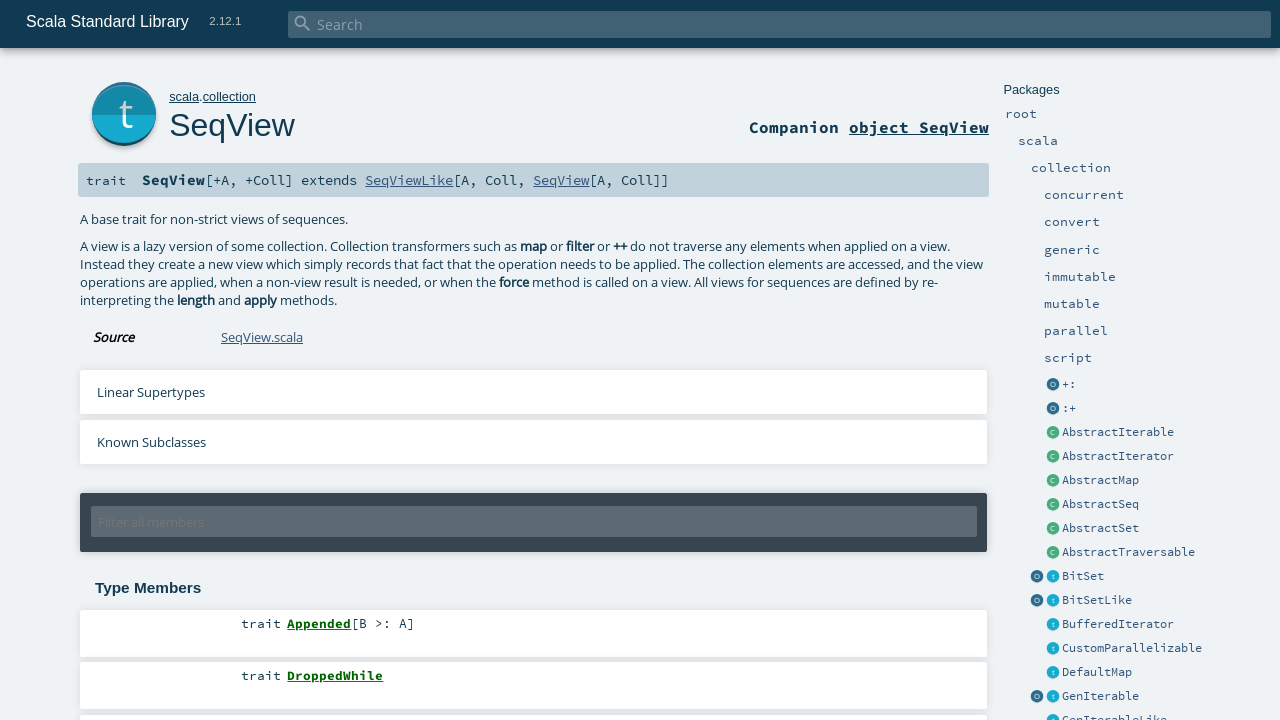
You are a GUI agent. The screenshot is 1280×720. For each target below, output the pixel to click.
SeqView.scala (262, 337)
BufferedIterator (1118, 624)
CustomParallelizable (1132, 648)
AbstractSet (1100, 528)
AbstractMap (1100, 480)
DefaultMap (1097, 672)
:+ (1069, 408)
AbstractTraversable (1128, 552)
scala (184, 96)
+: (1069, 384)
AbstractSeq (1100, 504)
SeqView (232, 125)
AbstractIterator (1118, 456)
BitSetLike (1097, 600)
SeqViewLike (409, 180)
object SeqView (919, 127)
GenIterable (1100, 696)
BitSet (1083, 576)
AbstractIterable (1118, 432)
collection (229, 96)
